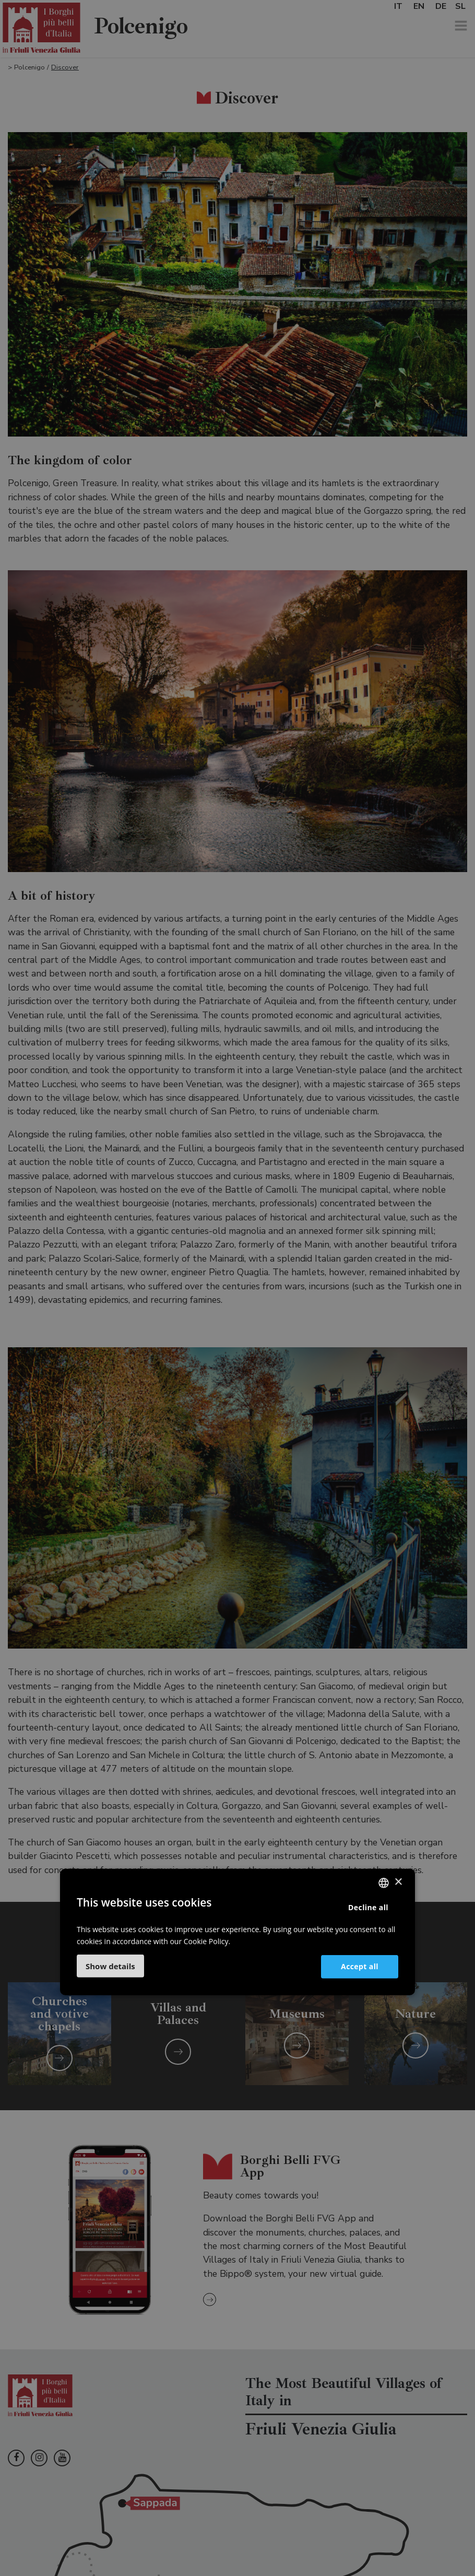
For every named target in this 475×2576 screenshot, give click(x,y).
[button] (110, 1966)
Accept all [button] (359, 1966)
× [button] (398, 1882)
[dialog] (237, 1288)
